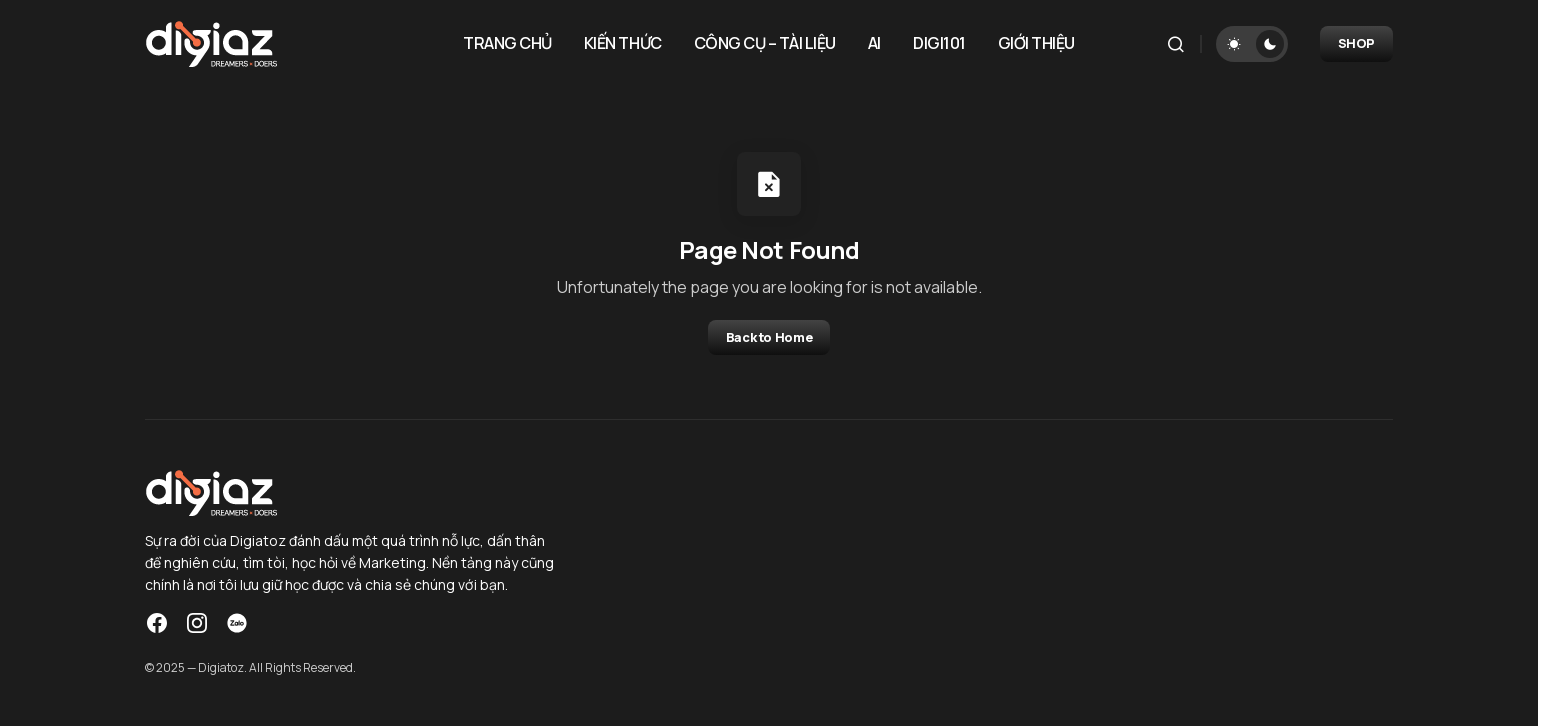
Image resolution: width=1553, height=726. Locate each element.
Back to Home (769, 337)
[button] (1176, 44)
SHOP (1356, 43)
